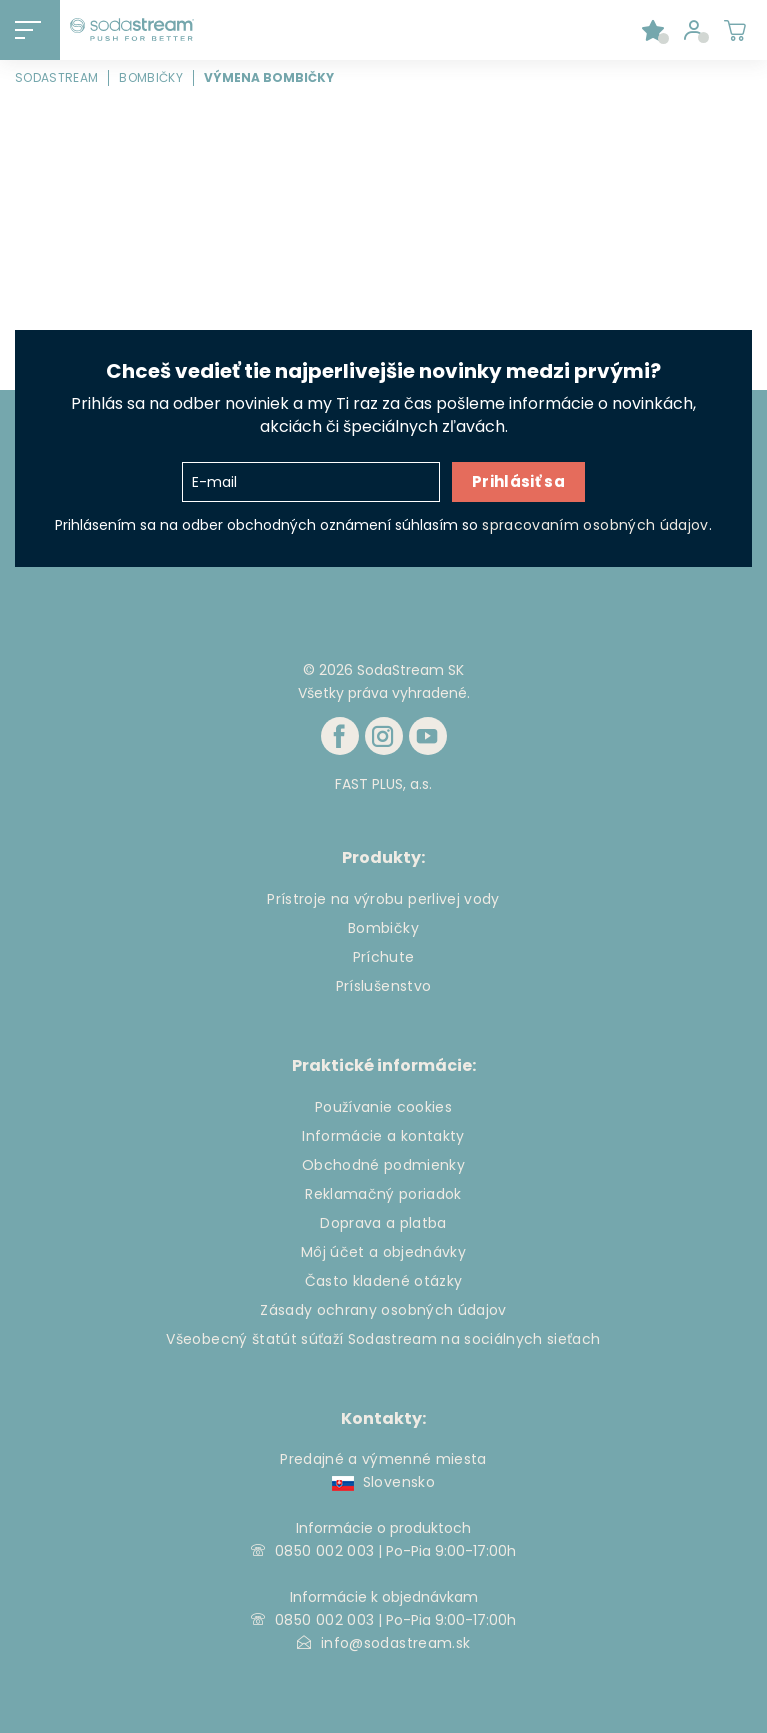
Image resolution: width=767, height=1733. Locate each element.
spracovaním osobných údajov (595, 525)
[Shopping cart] (735, 30)
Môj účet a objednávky (383, 1252)
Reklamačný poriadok (383, 1194)
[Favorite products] (653, 30)
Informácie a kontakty (383, 1136)
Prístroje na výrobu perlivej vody (383, 899)
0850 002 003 (324, 1551)
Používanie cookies (383, 1107)
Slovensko (383, 1482)
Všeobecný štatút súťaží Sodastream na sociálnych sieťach (383, 1339)
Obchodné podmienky (383, 1165)
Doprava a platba (383, 1223)
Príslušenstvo (383, 986)
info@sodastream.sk (395, 1643)
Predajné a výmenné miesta (383, 1459)
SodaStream (56, 77)
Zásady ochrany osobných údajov (383, 1310)
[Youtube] (428, 736)
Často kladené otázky (384, 1281)
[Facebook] (340, 736)
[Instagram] (384, 736)
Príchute (384, 957)
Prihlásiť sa (518, 481)
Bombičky (151, 77)
